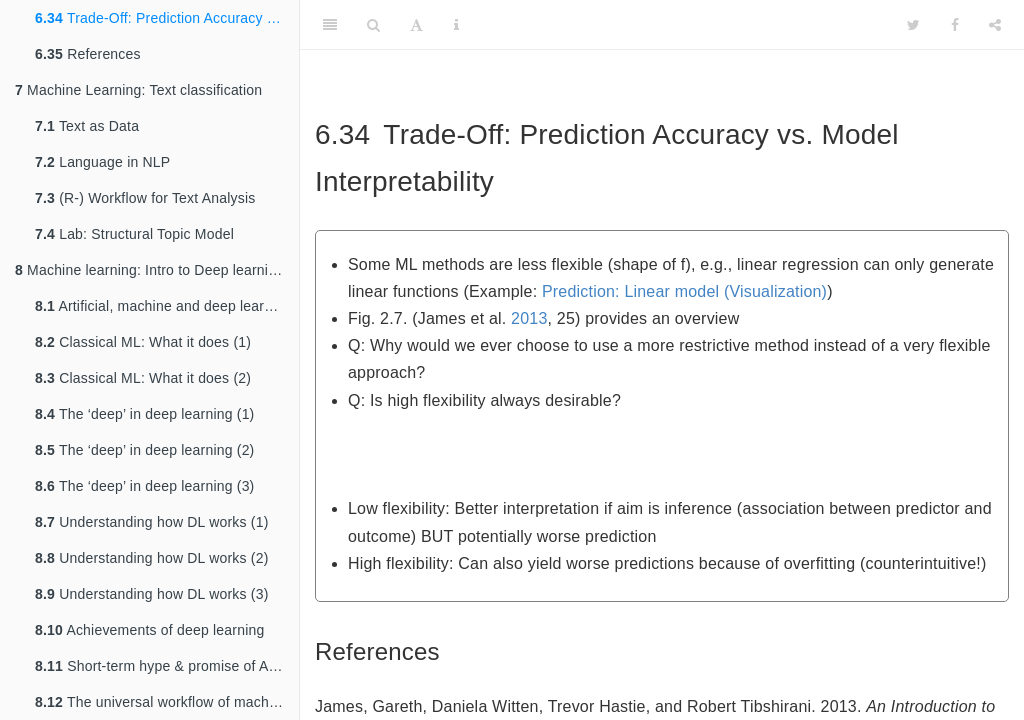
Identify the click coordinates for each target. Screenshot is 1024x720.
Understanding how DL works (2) (152, 558)
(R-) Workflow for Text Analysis (145, 198)
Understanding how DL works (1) (152, 522)
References (88, 54)
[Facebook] (955, 25)
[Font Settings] (416, 25)
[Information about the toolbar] (456, 25)
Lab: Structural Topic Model (134, 234)
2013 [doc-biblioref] (529, 318)
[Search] (373, 25)
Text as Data (87, 126)
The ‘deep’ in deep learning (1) (144, 414)
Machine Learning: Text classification (138, 90)
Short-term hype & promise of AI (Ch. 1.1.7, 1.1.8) (167, 666)
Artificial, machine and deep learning (163, 306)
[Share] (995, 25)
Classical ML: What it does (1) (143, 342)
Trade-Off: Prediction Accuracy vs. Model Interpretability (167, 18)
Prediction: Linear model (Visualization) (684, 291)
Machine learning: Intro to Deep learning (149, 270)
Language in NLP (102, 162)
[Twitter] (913, 25)
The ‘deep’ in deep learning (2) (144, 450)
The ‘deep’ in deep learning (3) (144, 486)
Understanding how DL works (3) (152, 594)
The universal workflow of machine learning (167, 702)
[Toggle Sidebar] (330, 25)
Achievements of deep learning (149, 630)
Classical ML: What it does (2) (143, 378)
